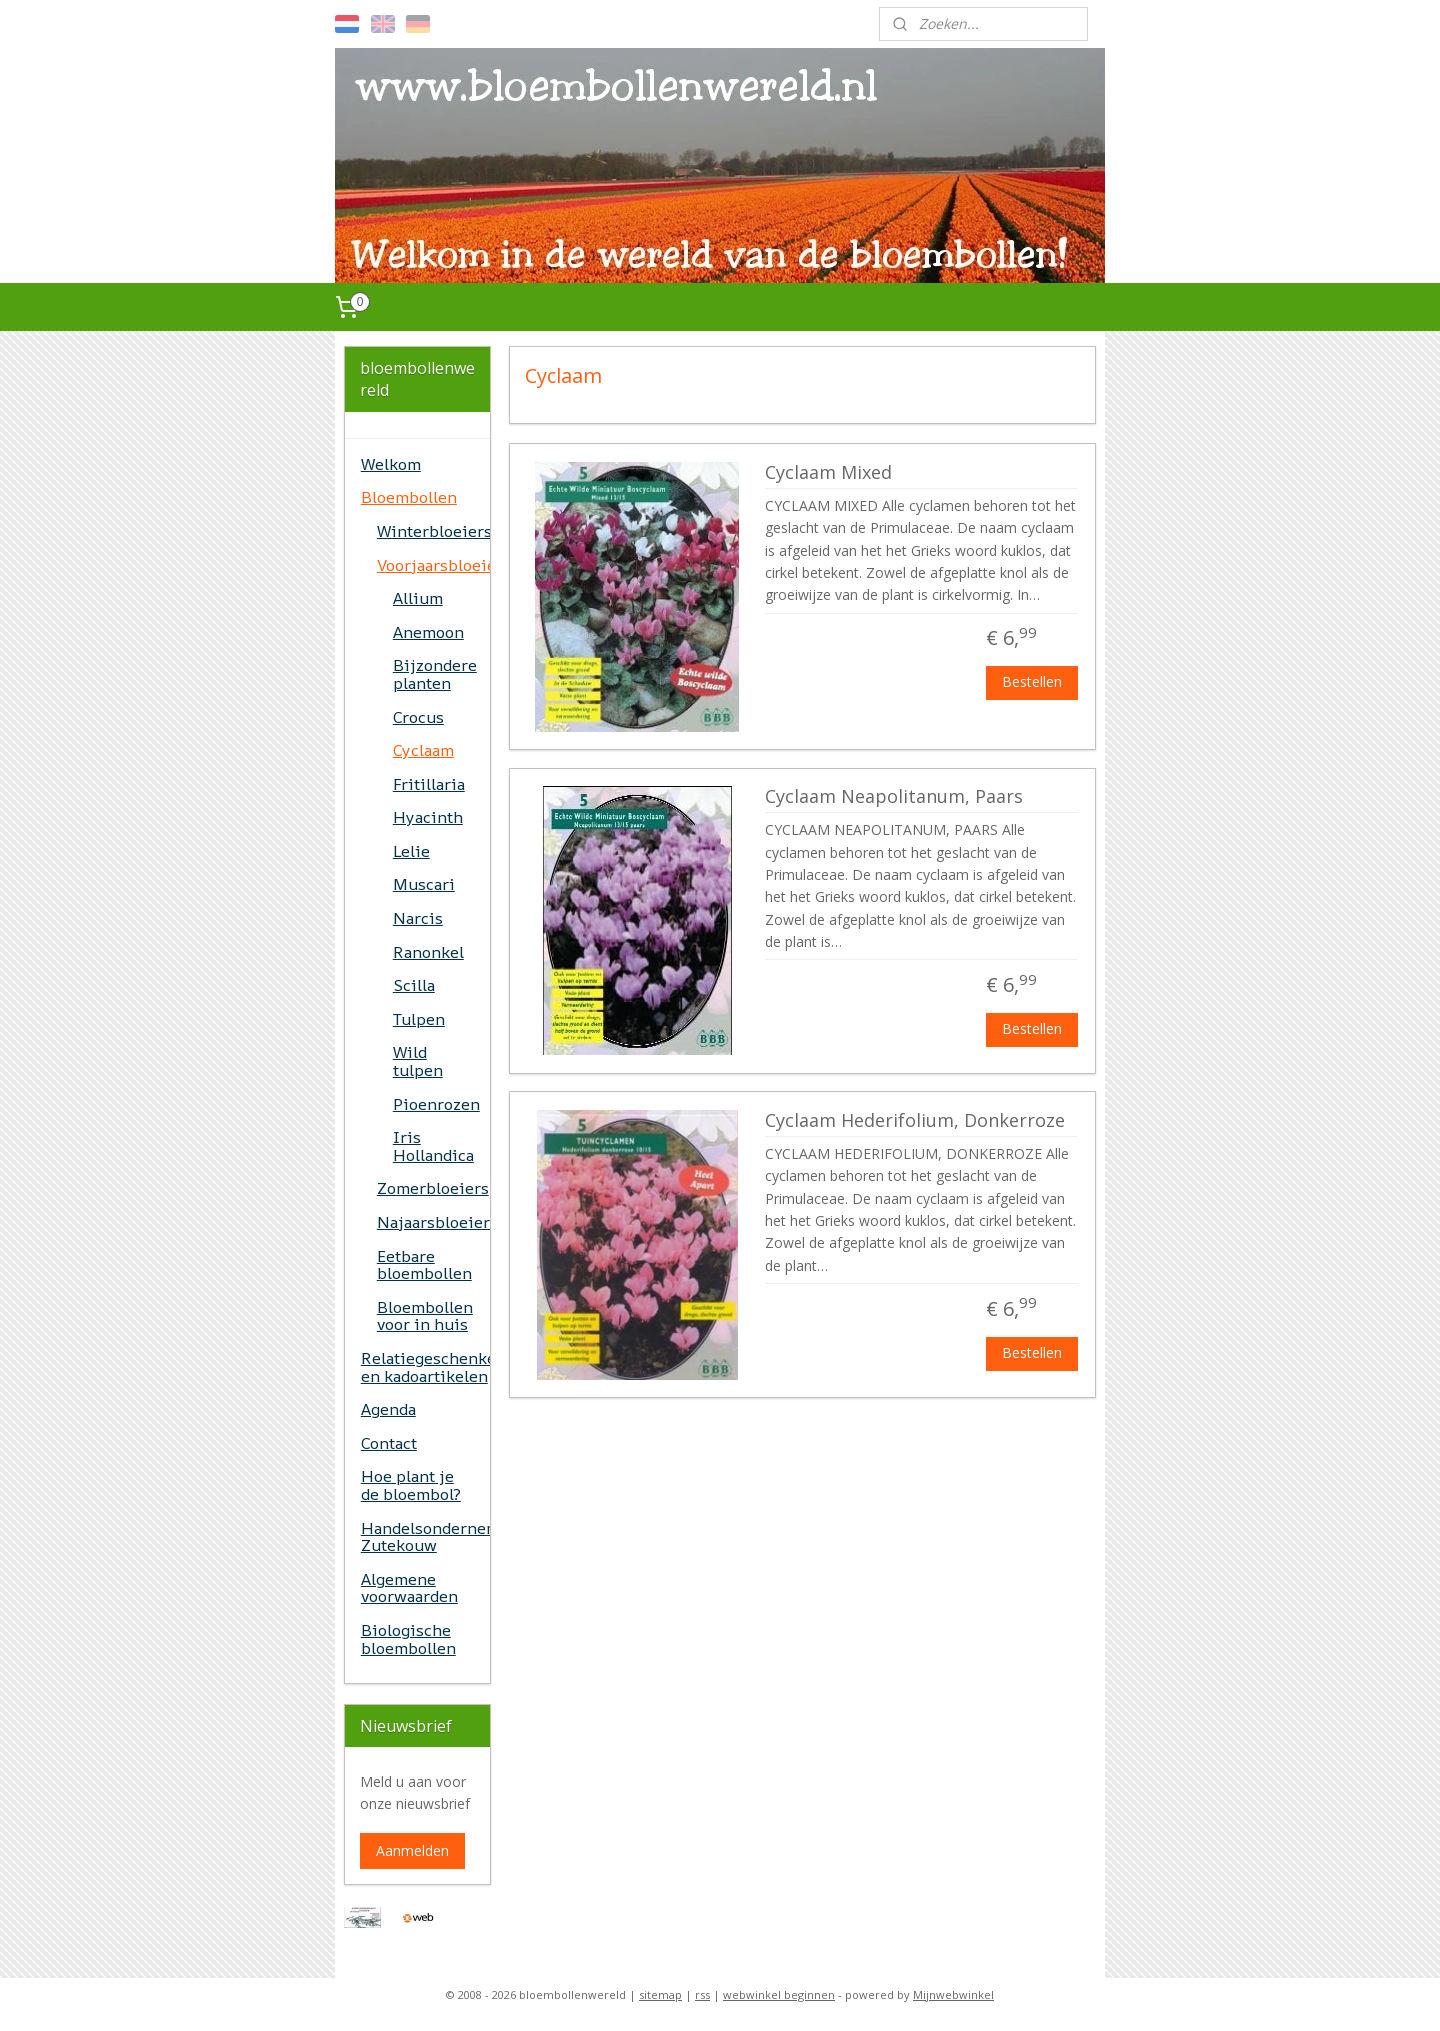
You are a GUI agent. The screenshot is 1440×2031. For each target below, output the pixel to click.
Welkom (391, 464)
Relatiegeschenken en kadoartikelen (425, 1367)
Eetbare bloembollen (424, 1265)
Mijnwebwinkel (953, 1994)
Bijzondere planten (435, 674)
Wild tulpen (418, 1061)
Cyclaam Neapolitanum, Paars (894, 797)
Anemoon (428, 632)
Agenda (388, 1409)
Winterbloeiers (433, 531)
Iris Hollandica (433, 1146)
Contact (389, 1443)
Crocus (418, 717)
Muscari (424, 884)
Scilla (414, 985)
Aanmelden (412, 1850)
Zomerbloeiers (433, 1188)
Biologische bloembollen (408, 1639)
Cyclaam (423, 750)
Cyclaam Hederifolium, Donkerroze (915, 1121)
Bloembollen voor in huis (425, 1316)
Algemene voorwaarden (409, 1588)
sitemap (660, 1994)
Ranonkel (428, 952)
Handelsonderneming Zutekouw (425, 1537)
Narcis (418, 918)
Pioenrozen (436, 1104)
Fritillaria (429, 784)
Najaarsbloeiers (433, 1222)
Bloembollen (409, 497)
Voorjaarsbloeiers (433, 565)
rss (702, 1994)
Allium (418, 598)
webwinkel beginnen (779, 1994)
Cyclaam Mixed (828, 473)
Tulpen (419, 1019)
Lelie (411, 851)
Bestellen (1032, 681)
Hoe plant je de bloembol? (411, 1485)
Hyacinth (428, 817)
